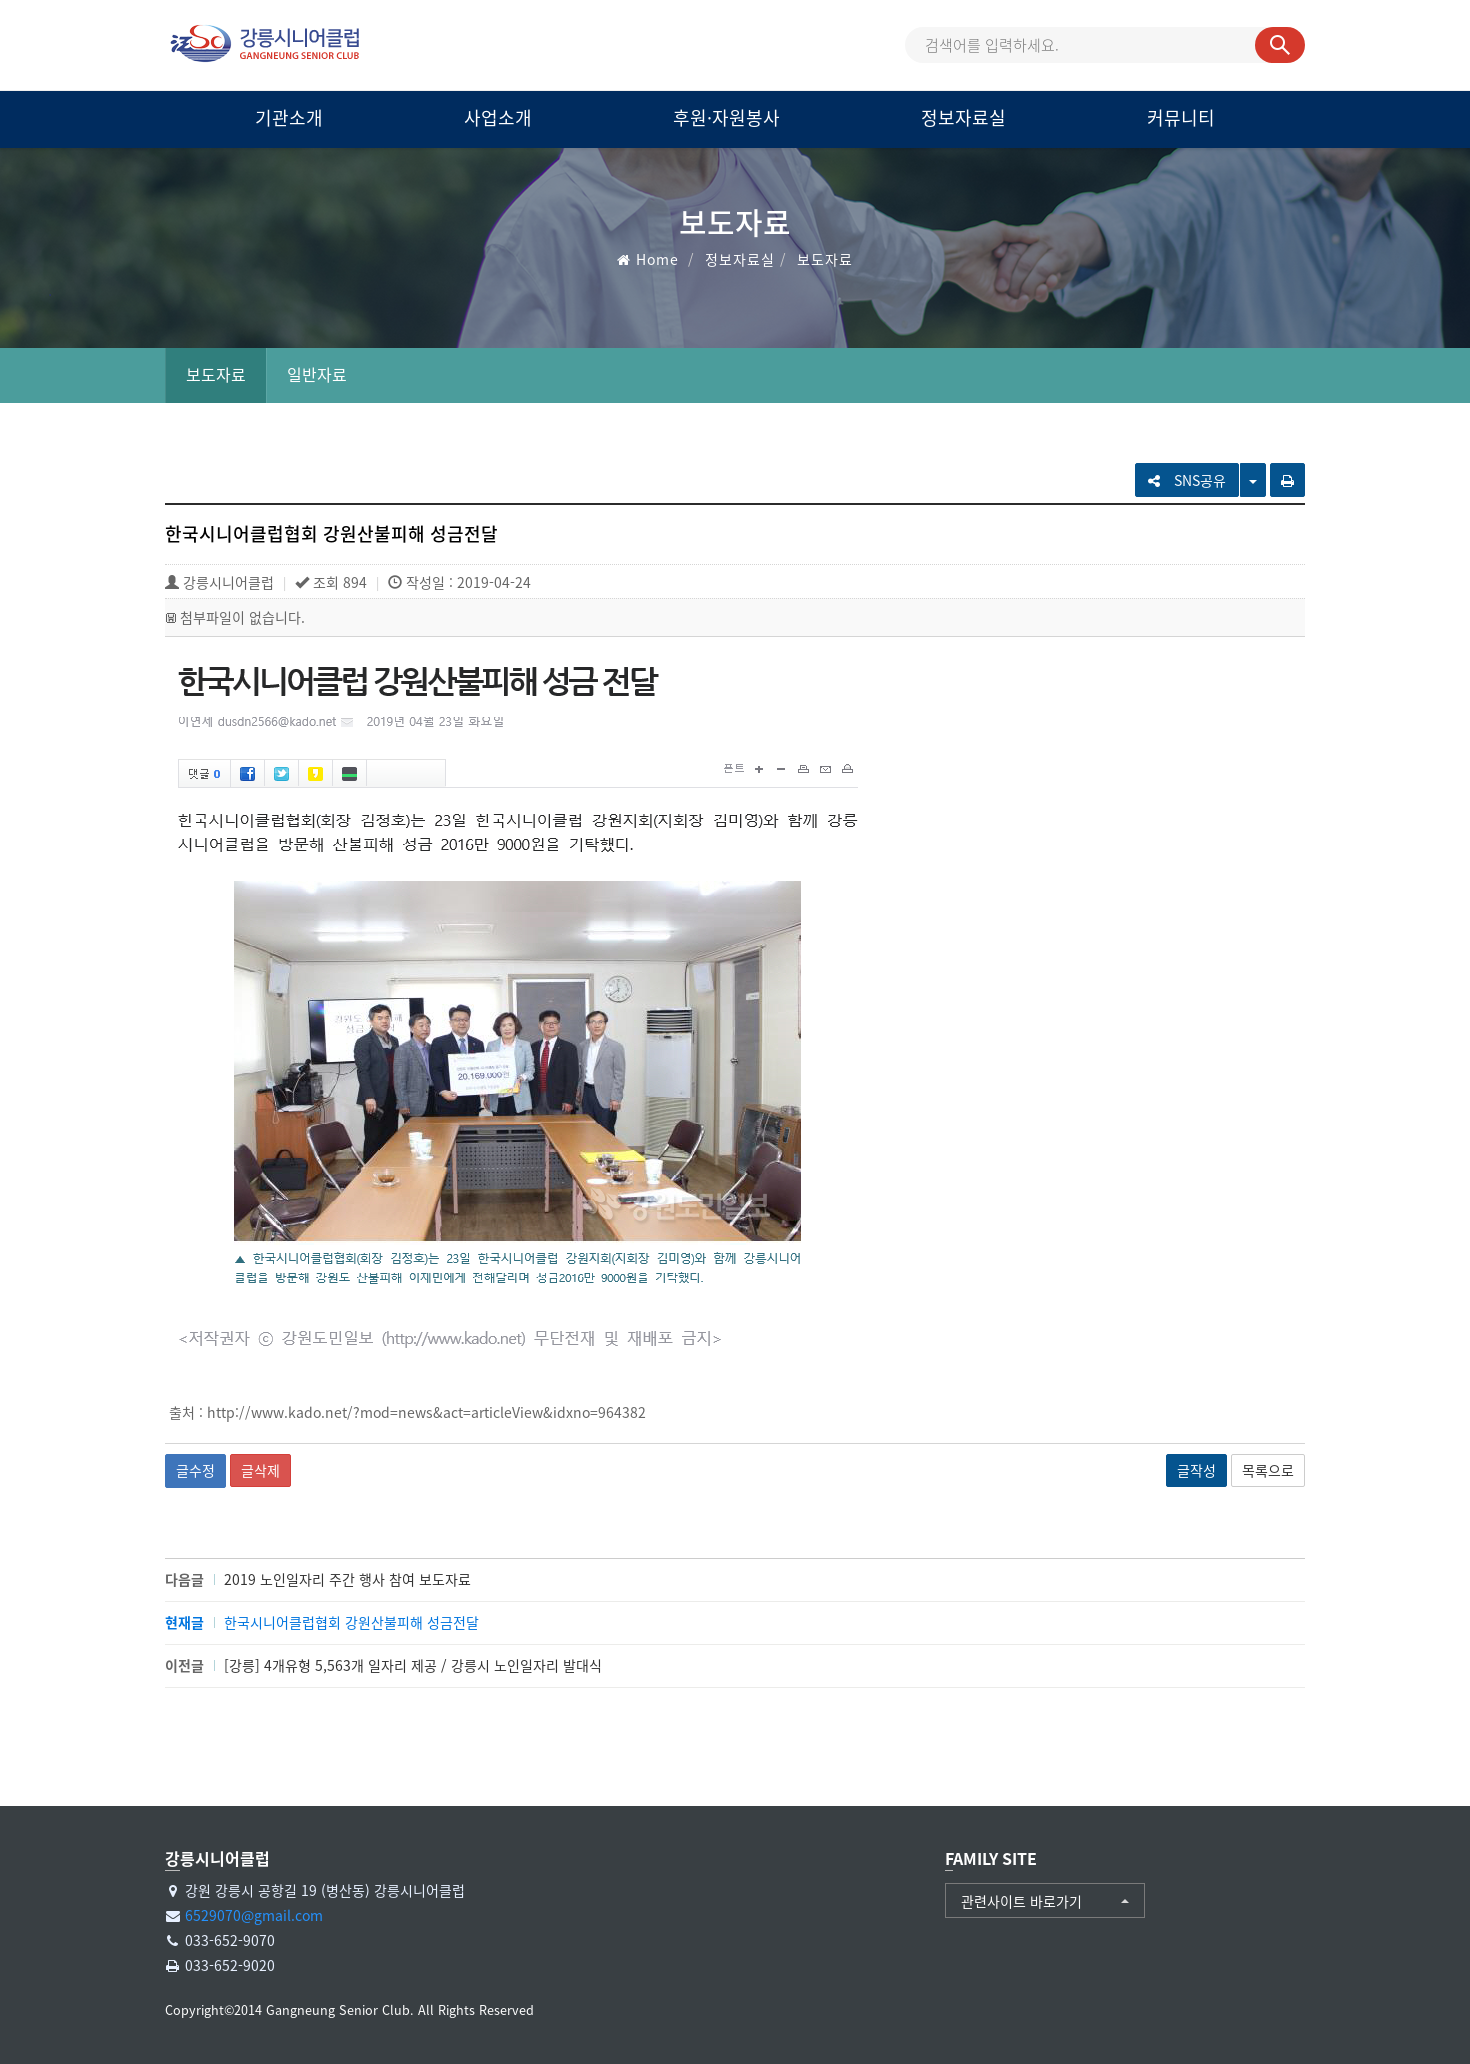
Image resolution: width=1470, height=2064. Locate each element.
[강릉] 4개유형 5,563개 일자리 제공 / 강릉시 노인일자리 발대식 (413, 1665)
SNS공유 (1187, 480)
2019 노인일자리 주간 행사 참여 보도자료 (347, 1579)
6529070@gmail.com (254, 1915)
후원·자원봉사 (726, 117)
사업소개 (498, 117)
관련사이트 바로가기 (1021, 1901)
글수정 (195, 1470)
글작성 (1196, 1470)
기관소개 (289, 117)
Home (657, 259)
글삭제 (260, 1470)
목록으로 (1268, 1470)
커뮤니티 (1181, 117)
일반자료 (317, 374)
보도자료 (216, 374)
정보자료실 (963, 117)
